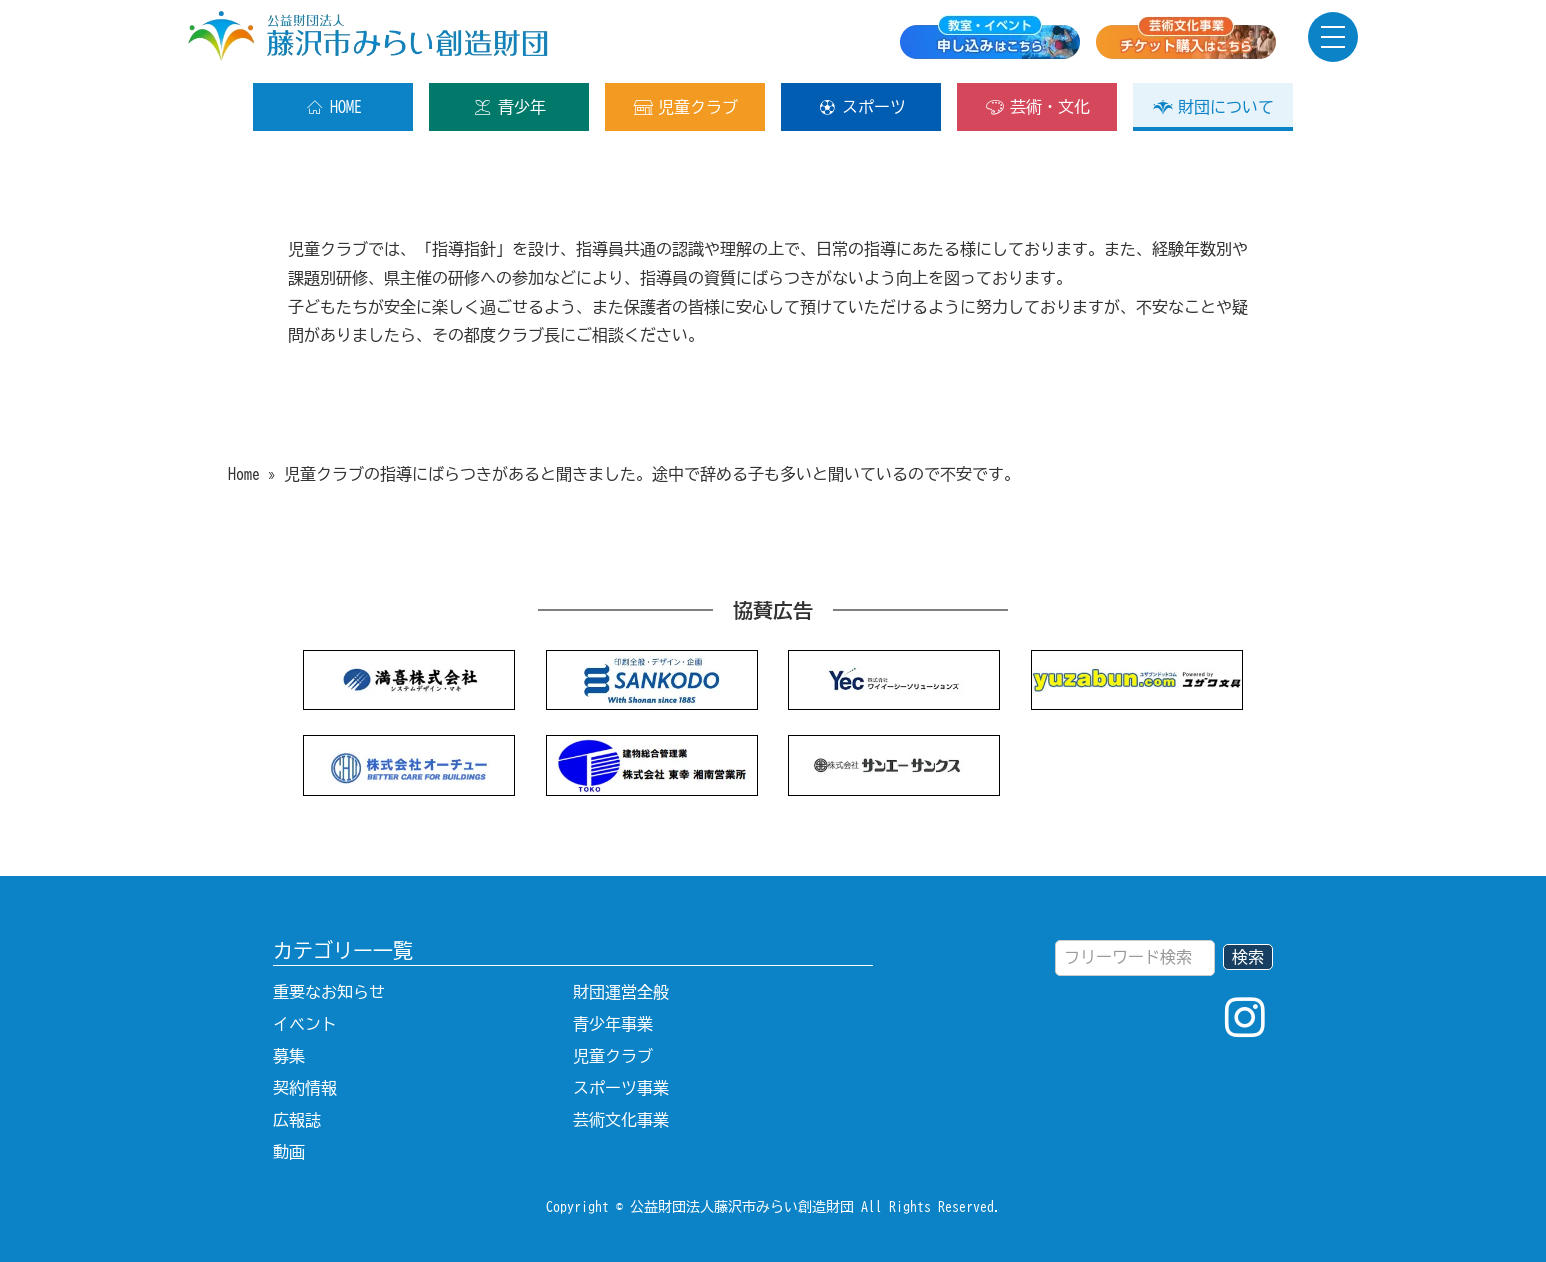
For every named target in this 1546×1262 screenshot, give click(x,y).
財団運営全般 (621, 992)
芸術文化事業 (621, 1120)
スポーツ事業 (621, 1088)
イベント (305, 1024)
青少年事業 (613, 1024)
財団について (1213, 107)
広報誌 (297, 1120)
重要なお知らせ (329, 992)
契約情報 (305, 1088)
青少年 (509, 107)
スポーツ (861, 107)
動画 (289, 1152)
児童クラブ (685, 107)
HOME (333, 107)
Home (244, 474)
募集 (289, 1056)
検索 (1248, 957)
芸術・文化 (1037, 107)
